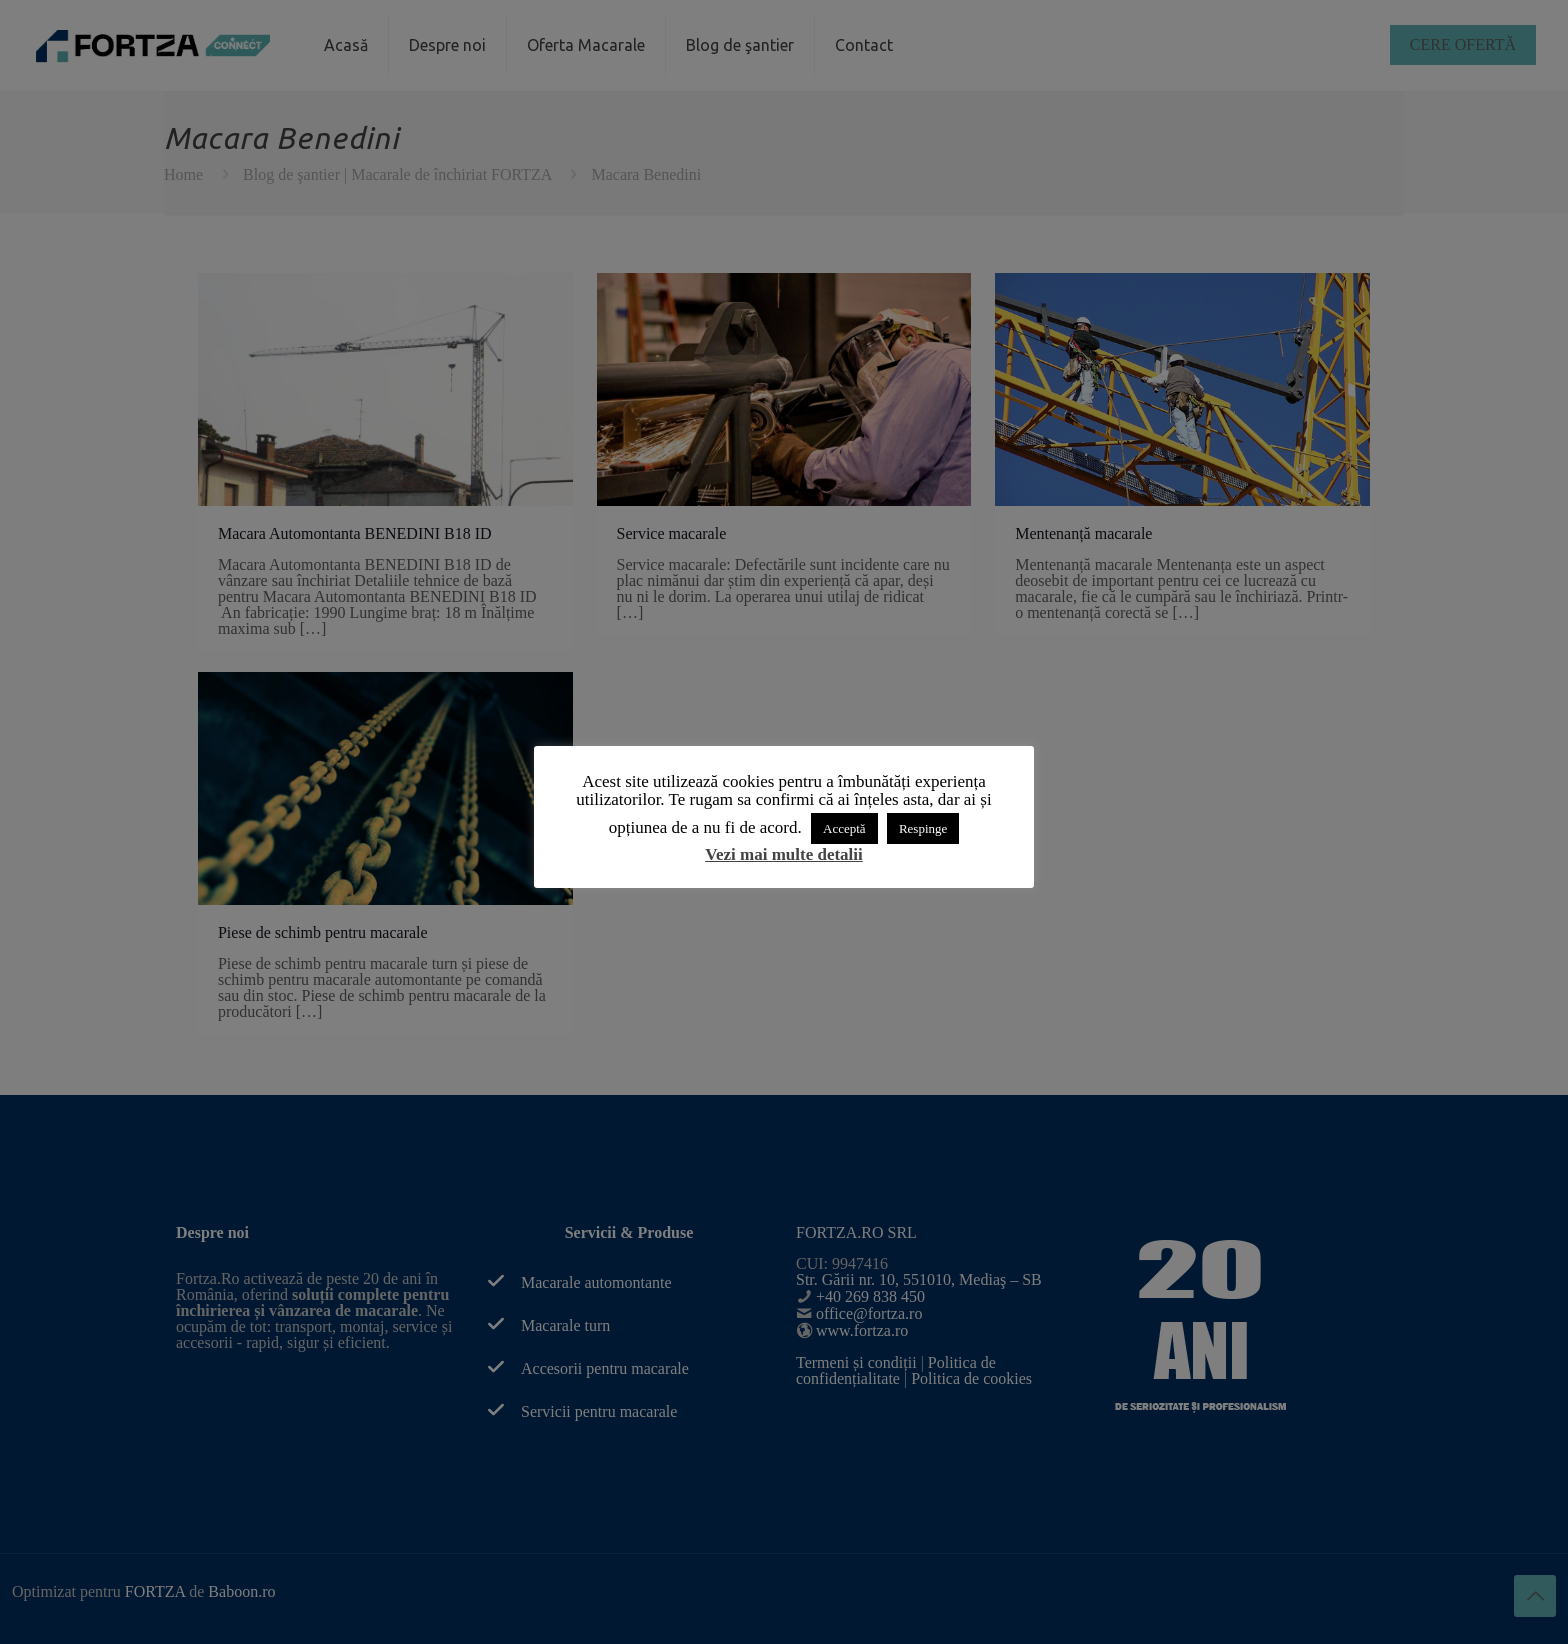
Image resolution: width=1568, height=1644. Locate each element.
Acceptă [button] (844, 828)
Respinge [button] (923, 828)
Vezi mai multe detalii (784, 854)
